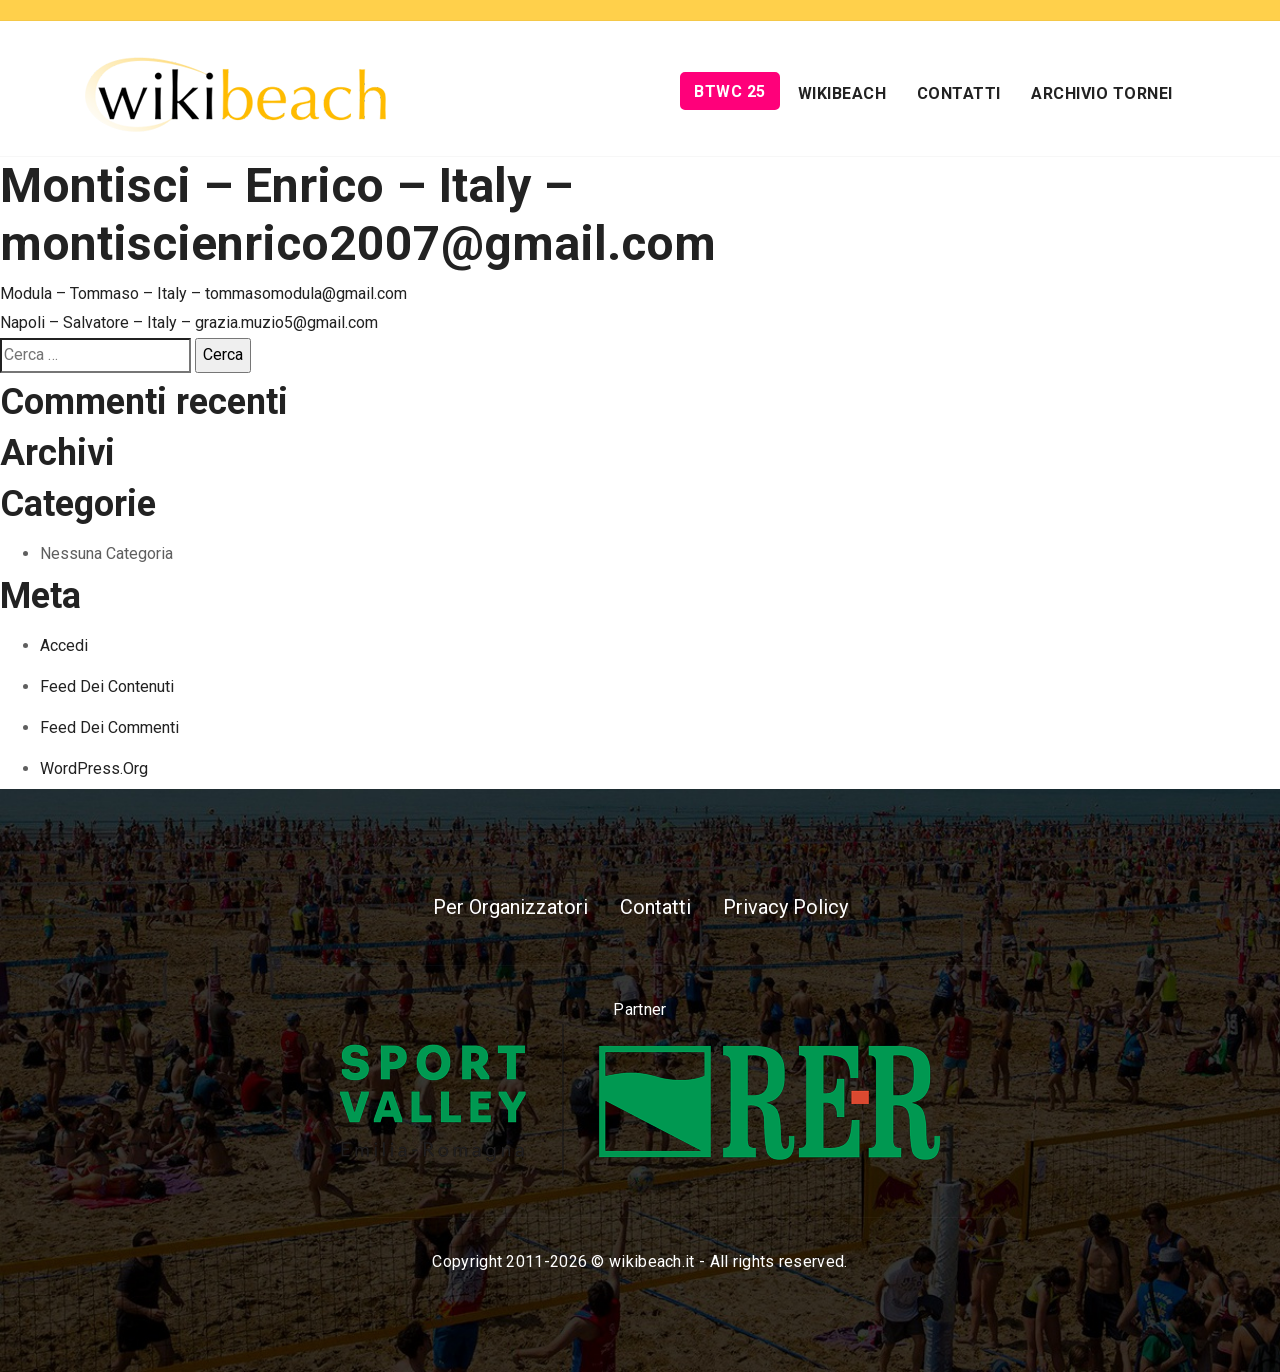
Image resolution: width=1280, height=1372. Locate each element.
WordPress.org (94, 768)
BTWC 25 (730, 91)
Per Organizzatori (510, 907)
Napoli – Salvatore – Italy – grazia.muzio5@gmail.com (189, 322)
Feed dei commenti (109, 727)
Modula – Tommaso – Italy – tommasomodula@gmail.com (203, 293)
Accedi (64, 645)
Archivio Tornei (1102, 93)
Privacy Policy (785, 907)
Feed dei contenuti (107, 686)
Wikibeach (842, 93)
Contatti (959, 93)
